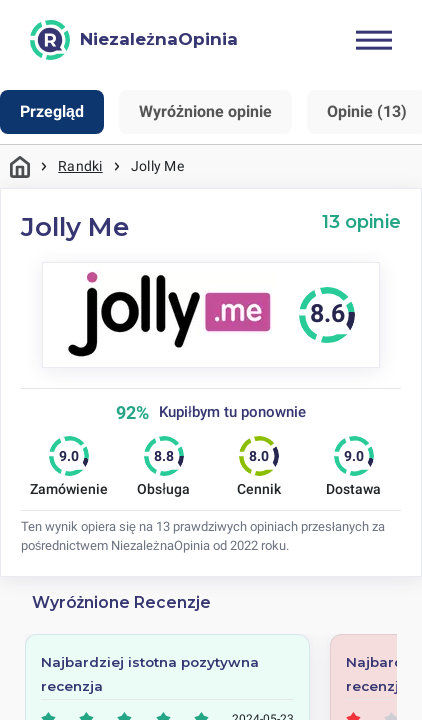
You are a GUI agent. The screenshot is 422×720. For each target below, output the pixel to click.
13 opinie (361, 221)
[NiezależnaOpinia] (134, 40)
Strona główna (20, 166)
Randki (80, 166)
